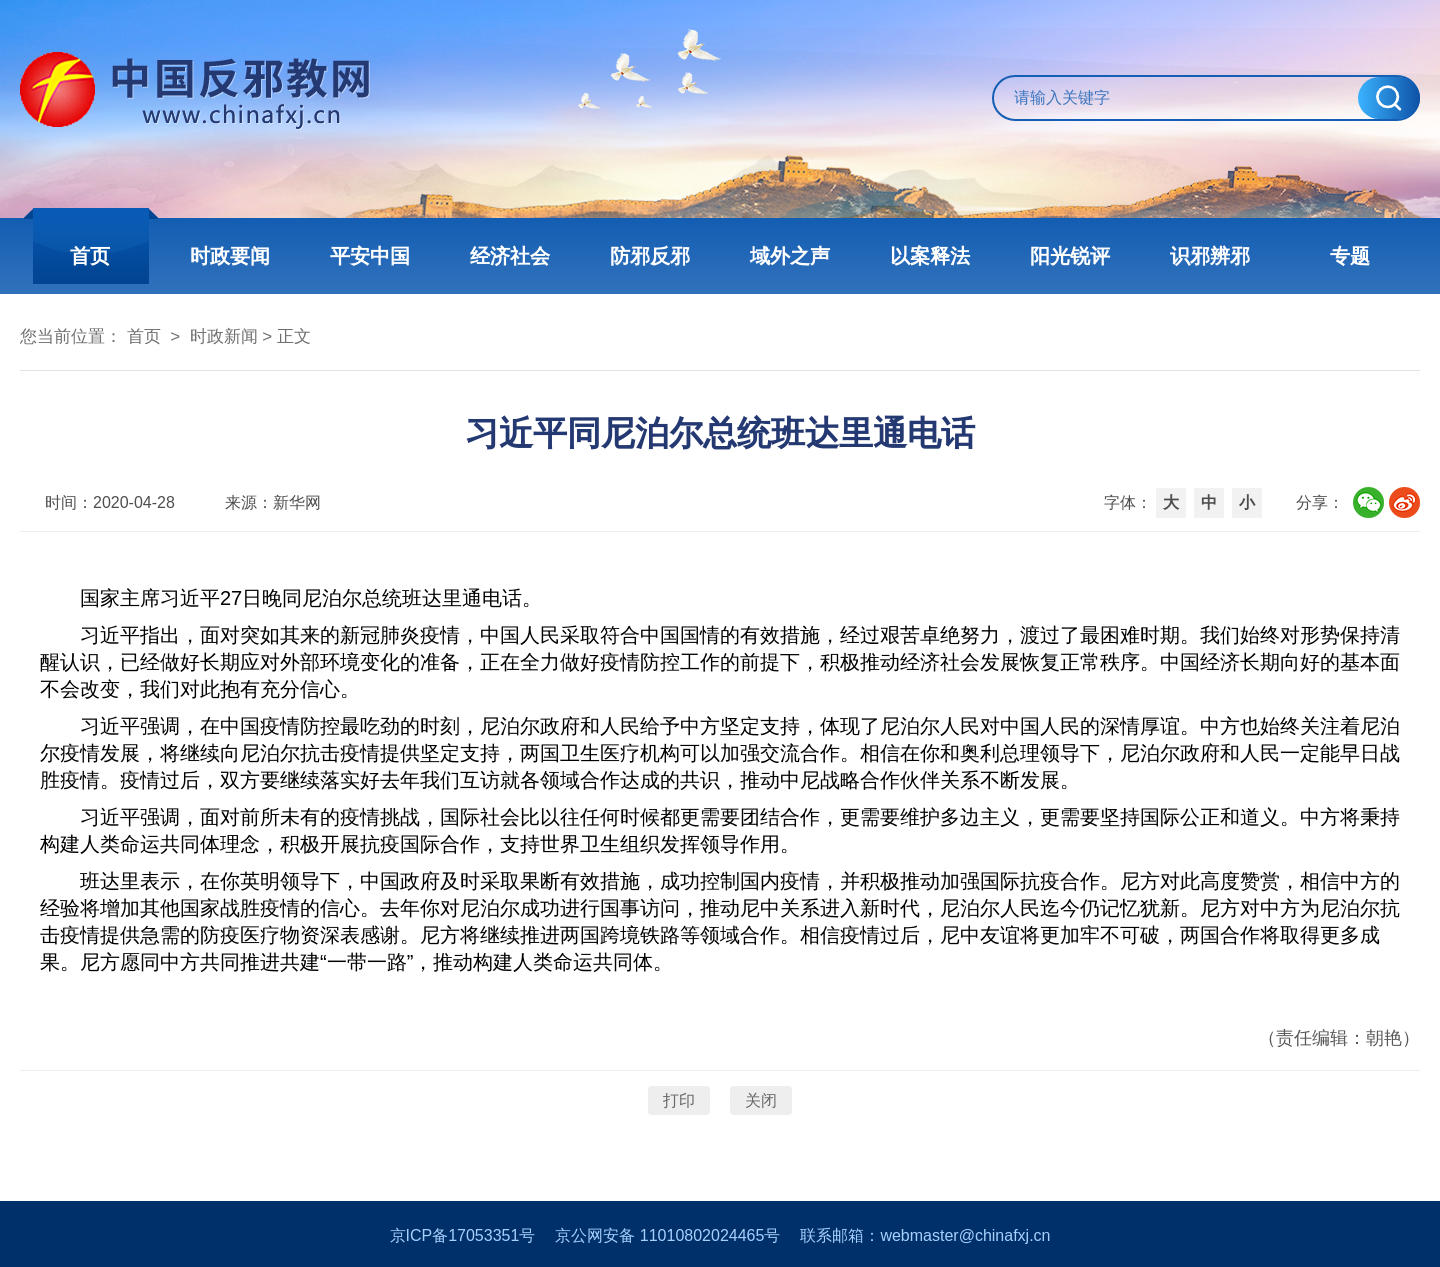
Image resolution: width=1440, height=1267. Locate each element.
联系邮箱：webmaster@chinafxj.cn (925, 1235)
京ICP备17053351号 (463, 1235)
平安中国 (370, 256)
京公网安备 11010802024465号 (667, 1235)
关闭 (761, 1100)
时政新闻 (224, 336)
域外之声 (790, 256)
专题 (1350, 256)
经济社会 (510, 256)
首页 (90, 256)
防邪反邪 (650, 256)
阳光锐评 (1070, 256)
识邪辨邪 (1210, 256)
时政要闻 (230, 256)
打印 (679, 1100)
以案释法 (930, 256)
